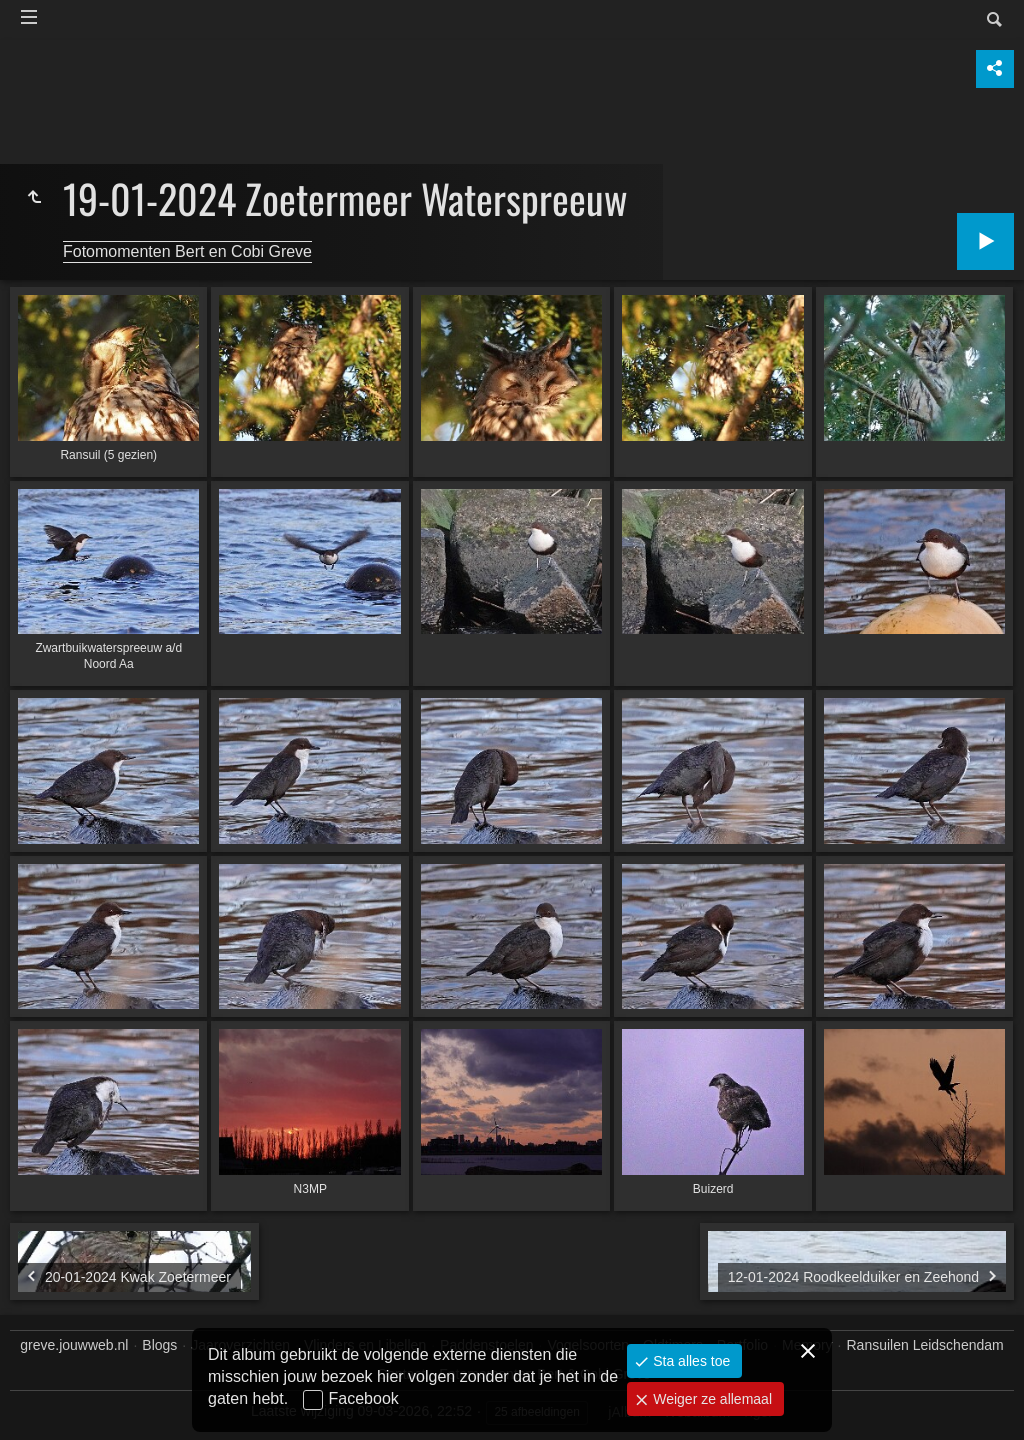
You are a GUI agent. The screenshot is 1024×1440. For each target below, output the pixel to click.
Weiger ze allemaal (710, 1399)
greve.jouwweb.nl (74, 1345)
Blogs (159, 1345)
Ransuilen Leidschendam (925, 1345)
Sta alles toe (689, 1361)
